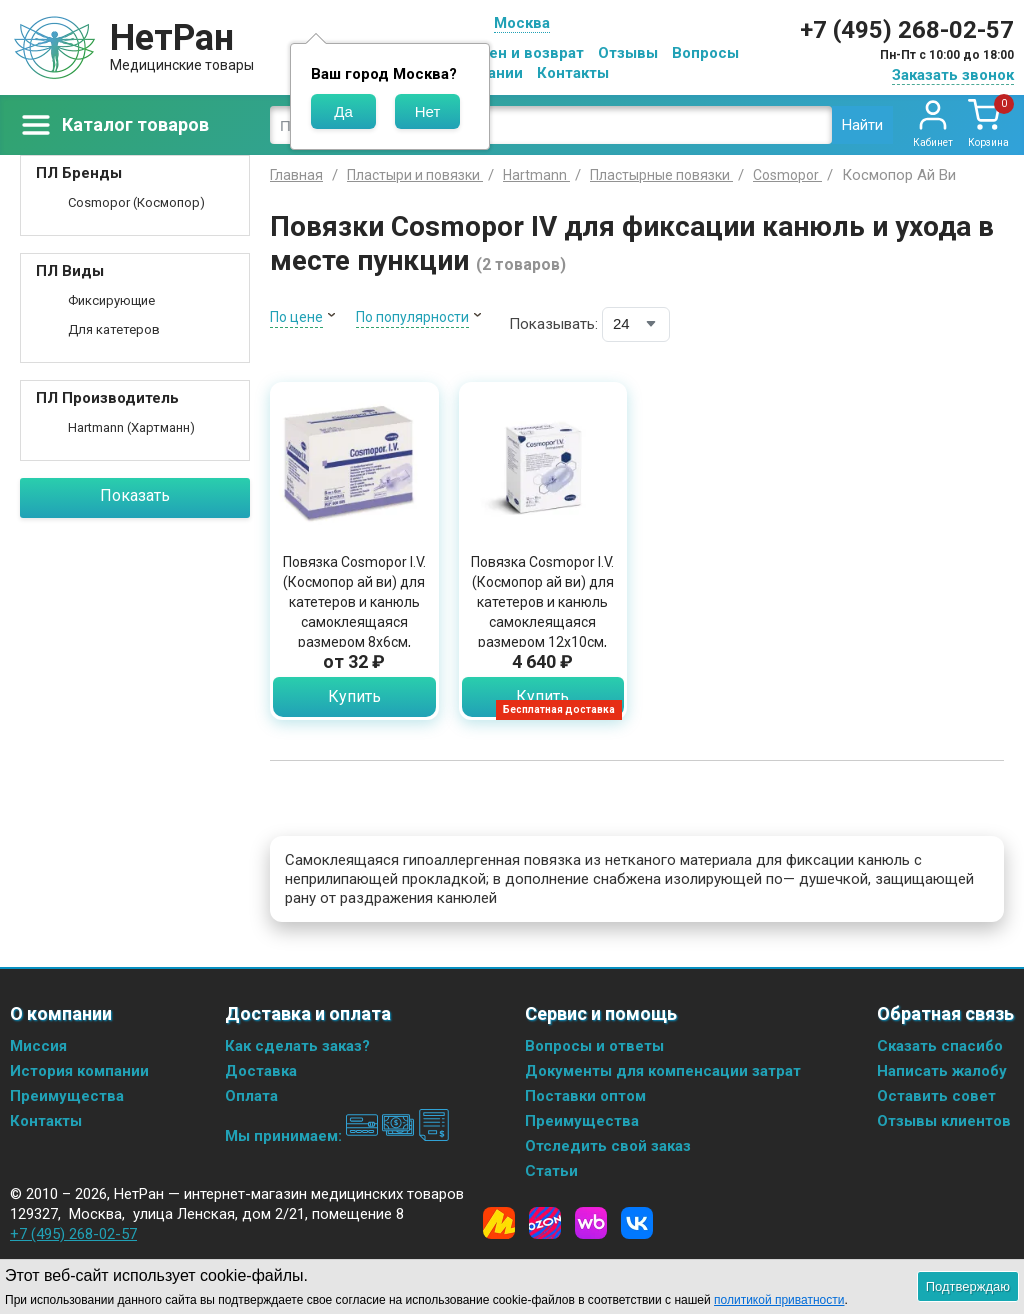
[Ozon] (545, 1223)
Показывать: (553, 324)
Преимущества (67, 1096)
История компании (79, 1071)
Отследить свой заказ (608, 1146)
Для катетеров (114, 329)
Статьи (551, 1171)
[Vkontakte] (637, 1223)
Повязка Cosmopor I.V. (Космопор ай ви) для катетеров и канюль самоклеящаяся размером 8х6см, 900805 (354, 612)
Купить (354, 696)
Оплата (251, 1096)
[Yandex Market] (499, 1223)
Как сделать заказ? (297, 1046)
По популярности (412, 317)
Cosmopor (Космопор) (136, 202)
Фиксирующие (111, 300)
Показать (135, 495)
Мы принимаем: (337, 1136)
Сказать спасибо (940, 1046)
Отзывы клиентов (944, 1121)
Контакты (573, 73)
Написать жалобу (942, 1071)
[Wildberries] (591, 1223)
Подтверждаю (968, 1286)
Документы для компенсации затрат (663, 1071)
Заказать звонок (953, 75)
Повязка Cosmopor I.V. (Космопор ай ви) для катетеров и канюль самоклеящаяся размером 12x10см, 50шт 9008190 (542, 612)
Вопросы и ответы (594, 1046)
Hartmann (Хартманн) (131, 427)
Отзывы (628, 53)
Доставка (261, 1071)
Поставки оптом (585, 1096)
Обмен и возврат (521, 53)
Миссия (38, 1046)
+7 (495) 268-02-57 (907, 30)
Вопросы (705, 53)
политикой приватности (779, 1300)
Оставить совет (936, 1096)
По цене (296, 317)
